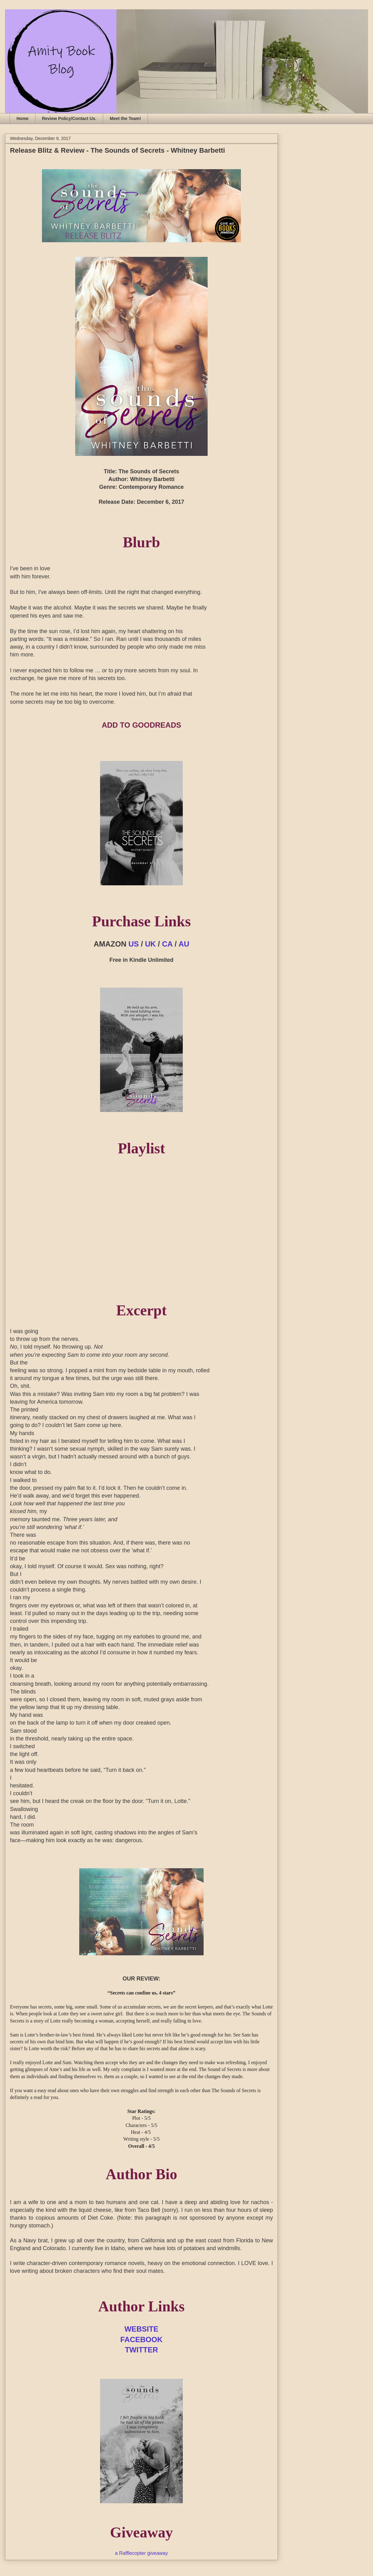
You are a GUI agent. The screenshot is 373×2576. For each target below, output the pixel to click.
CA (167, 944)
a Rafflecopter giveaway (141, 2553)
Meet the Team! (125, 118)
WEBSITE (141, 2329)
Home (22, 118)
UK (150, 944)
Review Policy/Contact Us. (69, 118)
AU (183, 944)
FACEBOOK (141, 2339)
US (133, 944)
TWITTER (141, 2350)
